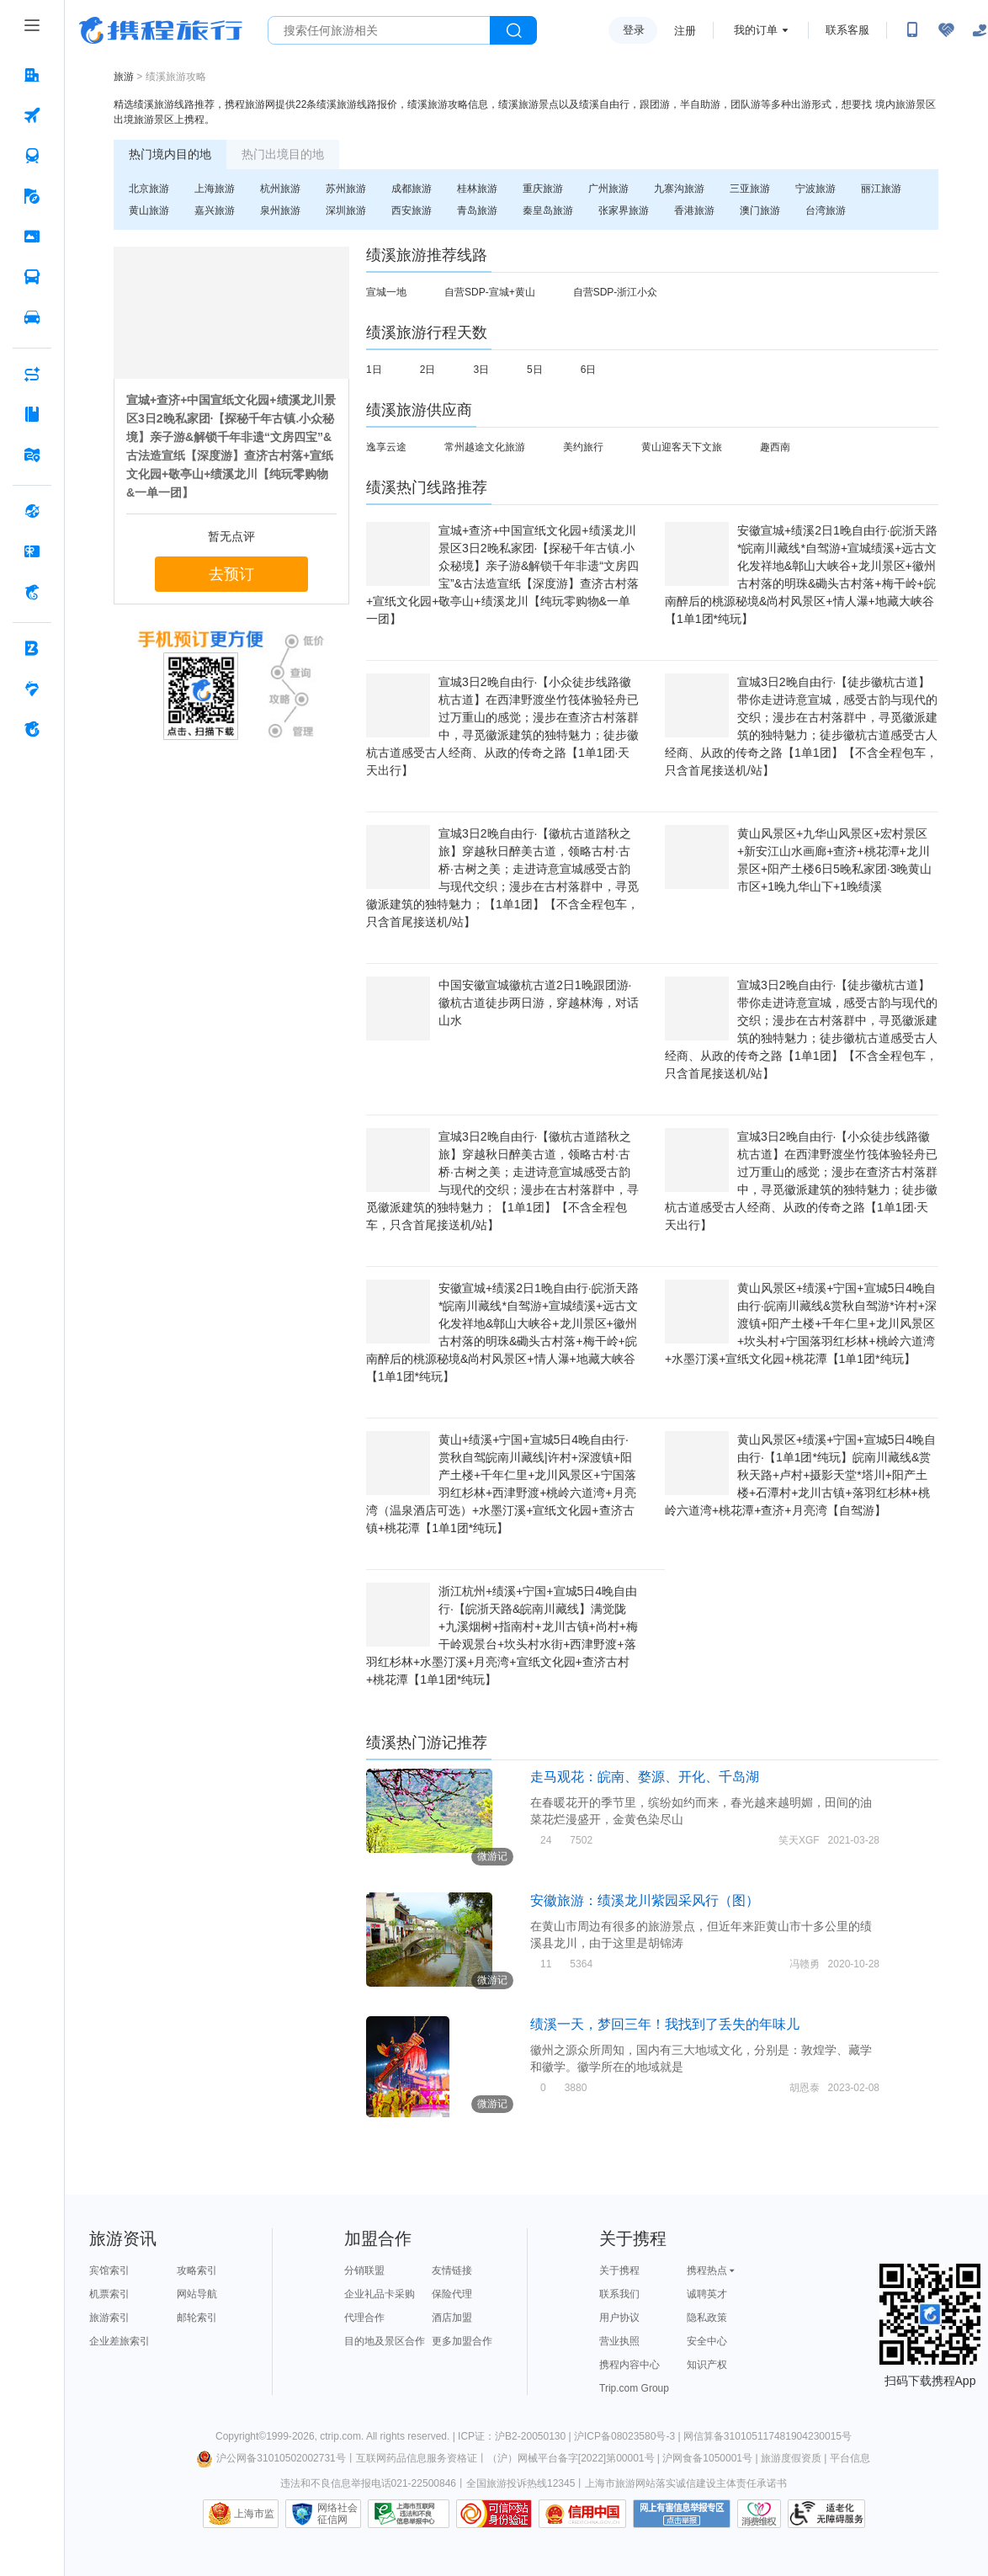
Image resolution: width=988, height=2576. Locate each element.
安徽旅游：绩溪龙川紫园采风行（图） (644, 1900)
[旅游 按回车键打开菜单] (32, 196)
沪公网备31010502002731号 (271, 2458)
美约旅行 (583, 447)
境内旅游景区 (905, 104)
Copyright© (240, 2436)
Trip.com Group (634, 2388)
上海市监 (254, 2514)
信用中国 (582, 2513)
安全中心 (707, 2341)
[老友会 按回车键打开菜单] (32, 688)
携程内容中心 (629, 2365)
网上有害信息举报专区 (681, 2513)
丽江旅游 (881, 188)
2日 (428, 369)
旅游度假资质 (791, 2458)
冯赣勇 (804, 1964)
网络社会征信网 (337, 2513)
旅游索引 (109, 2317)
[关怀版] (979, 30)
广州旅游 (608, 188)
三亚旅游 (750, 188)
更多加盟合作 (462, 2341)
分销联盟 (364, 2270)
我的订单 (756, 29)
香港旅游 (694, 210)
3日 (481, 369)
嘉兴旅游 (214, 210)
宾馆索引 (109, 2270)
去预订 (231, 574)
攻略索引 (197, 2270)
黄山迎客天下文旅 (681, 447)
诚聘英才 (707, 2294)
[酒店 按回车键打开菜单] (32, 75)
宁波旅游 (815, 188)
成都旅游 (411, 188)
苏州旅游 (346, 188)
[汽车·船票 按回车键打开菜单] (32, 277)
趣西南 (775, 447)
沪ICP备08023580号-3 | (628, 2436)
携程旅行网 (160, 30)
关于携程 (619, 2270)
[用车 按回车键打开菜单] (32, 317)
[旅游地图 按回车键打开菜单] (32, 454)
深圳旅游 (346, 210)
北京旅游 (149, 188)
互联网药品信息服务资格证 (416, 2458)
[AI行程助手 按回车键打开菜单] (32, 373)
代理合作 (364, 2317)
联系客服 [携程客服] (847, 29)
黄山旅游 (149, 210)
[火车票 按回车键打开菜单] (32, 155)
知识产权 (707, 2365)
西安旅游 (411, 210)
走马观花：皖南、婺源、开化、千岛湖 (644, 1777)
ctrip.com (340, 2436)
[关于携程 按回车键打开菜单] (32, 729)
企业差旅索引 (119, 2341)
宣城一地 (386, 292)
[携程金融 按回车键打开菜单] (32, 591)
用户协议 (619, 2317)
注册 (685, 30)
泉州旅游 (280, 210)
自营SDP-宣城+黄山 (489, 292)
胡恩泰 (804, 2088)
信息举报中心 (408, 2513)
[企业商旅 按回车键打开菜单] (32, 648)
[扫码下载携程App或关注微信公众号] (912, 30)
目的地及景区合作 (384, 2341)
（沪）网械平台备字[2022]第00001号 (571, 2458)
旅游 (124, 76)
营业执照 (619, 2341)
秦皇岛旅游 (548, 210)
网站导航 (197, 2294)
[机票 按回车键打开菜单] (32, 115)
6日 (589, 369)
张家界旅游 (623, 210)
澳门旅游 (760, 210)
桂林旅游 (477, 188)
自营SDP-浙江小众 (615, 292)
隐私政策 (707, 2317)
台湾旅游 (825, 210)
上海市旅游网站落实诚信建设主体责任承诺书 (686, 2483)
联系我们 (619, 2294)
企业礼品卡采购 (379, 2294)
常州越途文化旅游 (484, 447)
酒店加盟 (452, 2317)
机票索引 (109, 2294)
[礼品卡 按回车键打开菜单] (32, 551)
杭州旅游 (280, 188)
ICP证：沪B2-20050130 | (516, 2436)
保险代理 (452, 2294)
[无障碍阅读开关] (946, 30)
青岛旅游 (477, 210)
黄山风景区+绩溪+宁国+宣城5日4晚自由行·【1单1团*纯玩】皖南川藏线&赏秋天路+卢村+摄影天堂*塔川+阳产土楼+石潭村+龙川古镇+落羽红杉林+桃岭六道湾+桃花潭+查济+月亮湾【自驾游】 (800, 1475)
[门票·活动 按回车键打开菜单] (32, 236)
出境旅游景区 (144, 119)
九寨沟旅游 (679, 188)
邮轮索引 (197, 2317)
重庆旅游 (543, 188)
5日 (535, 369)
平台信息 (850, 2458)
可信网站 (494, 2513)
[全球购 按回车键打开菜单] (32, 511)
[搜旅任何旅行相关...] (379, 30)
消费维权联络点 (759, 2513)
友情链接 (452, 2270)
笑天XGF (799, 1840)
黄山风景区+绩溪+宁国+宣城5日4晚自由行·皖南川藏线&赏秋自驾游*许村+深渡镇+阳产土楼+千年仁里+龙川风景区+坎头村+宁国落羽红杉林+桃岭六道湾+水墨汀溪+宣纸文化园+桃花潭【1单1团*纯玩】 (801, 1323)
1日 (374, 369)
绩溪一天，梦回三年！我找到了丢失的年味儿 (664, 2024)
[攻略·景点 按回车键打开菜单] (32, 414)
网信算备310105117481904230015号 (767, 2436)
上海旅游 (214, 188)
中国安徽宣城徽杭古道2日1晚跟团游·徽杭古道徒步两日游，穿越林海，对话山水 (538, 1002)
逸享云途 (386, 447)
